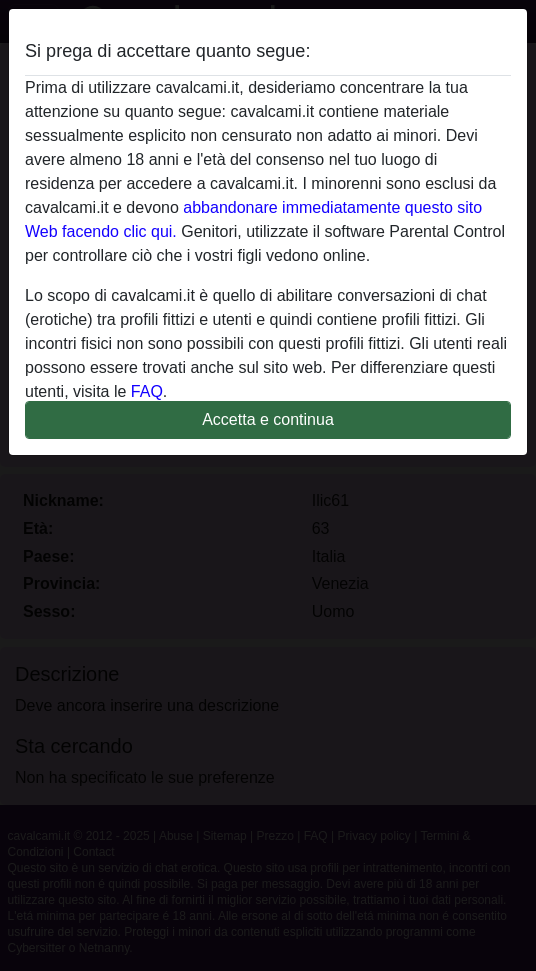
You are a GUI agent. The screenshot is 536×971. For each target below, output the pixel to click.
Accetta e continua (268, 419)
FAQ (147, 391)
